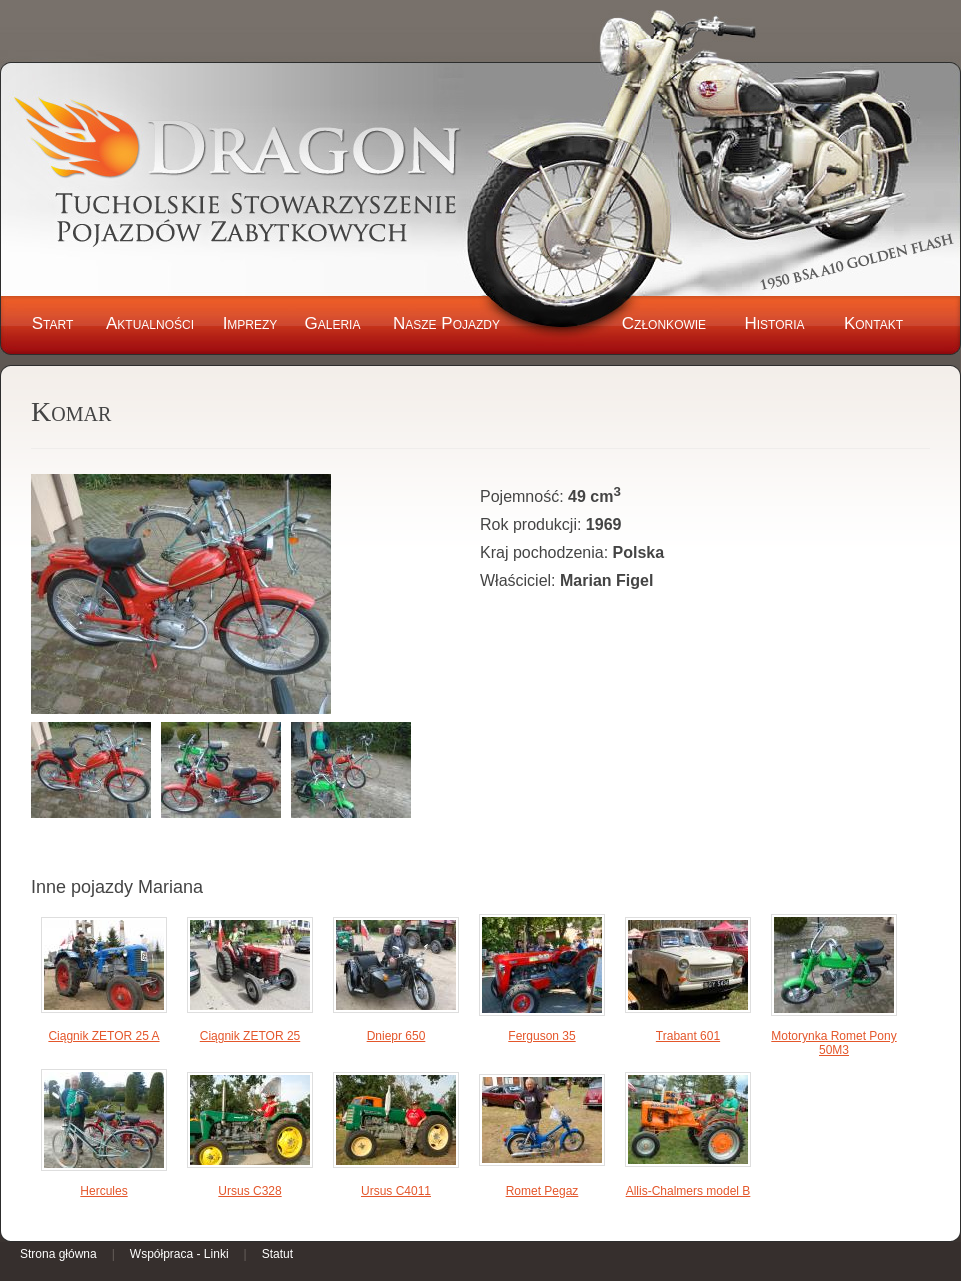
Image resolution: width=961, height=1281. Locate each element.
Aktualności (150, 323)
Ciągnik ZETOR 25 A (103, 1036)
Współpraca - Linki (179, 1254)
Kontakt (873, 323)
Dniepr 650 (396, 1036)
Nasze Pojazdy (446, 323)
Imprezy (250, 323)
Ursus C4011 (396, 1191)
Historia (774, 323)
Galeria (333, 323)
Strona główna (58, 1254)
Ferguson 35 (541, 1036)
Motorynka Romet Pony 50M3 (833, 1043)
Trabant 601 (688, 1036)
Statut (277, 1254)
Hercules (103, 1191)
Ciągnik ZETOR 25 (250, 1036)
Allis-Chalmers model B (688, 1191)
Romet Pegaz (542, 1191)
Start (53, 323)
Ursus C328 (249, 1191)
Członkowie (664, 323)
